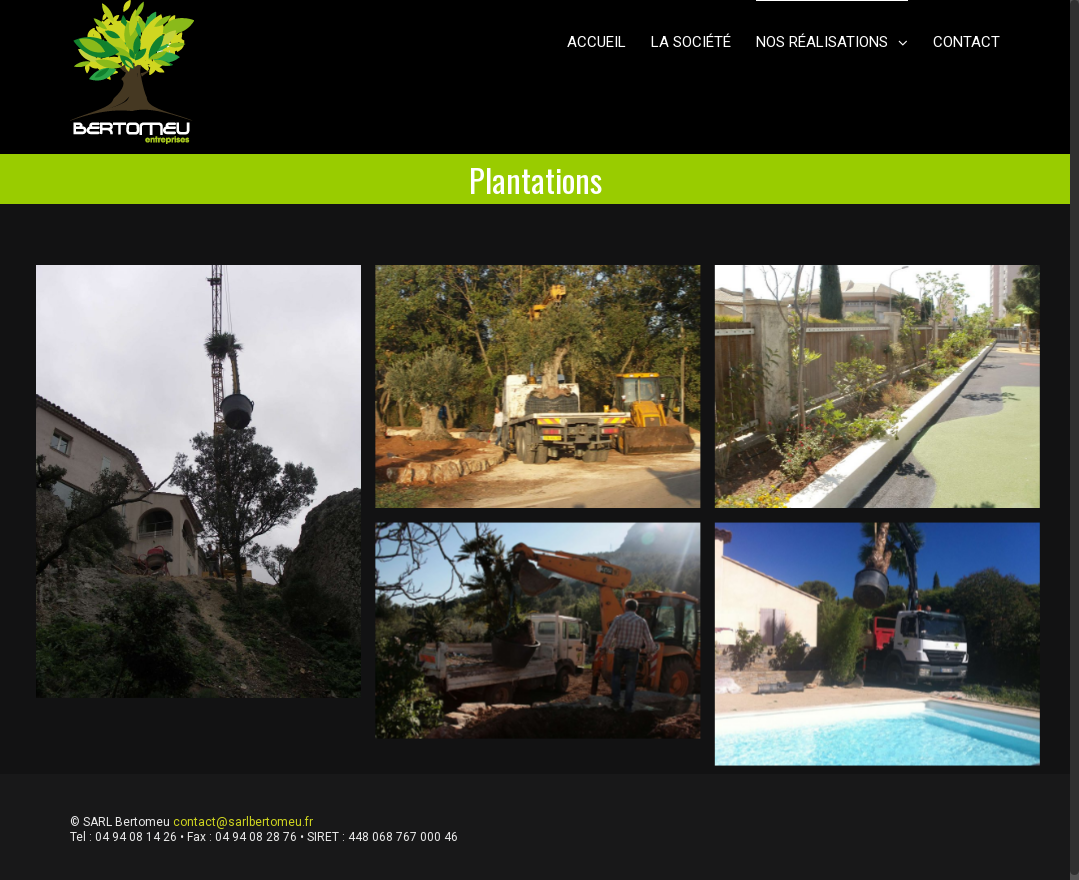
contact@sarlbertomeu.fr (243, 822)
